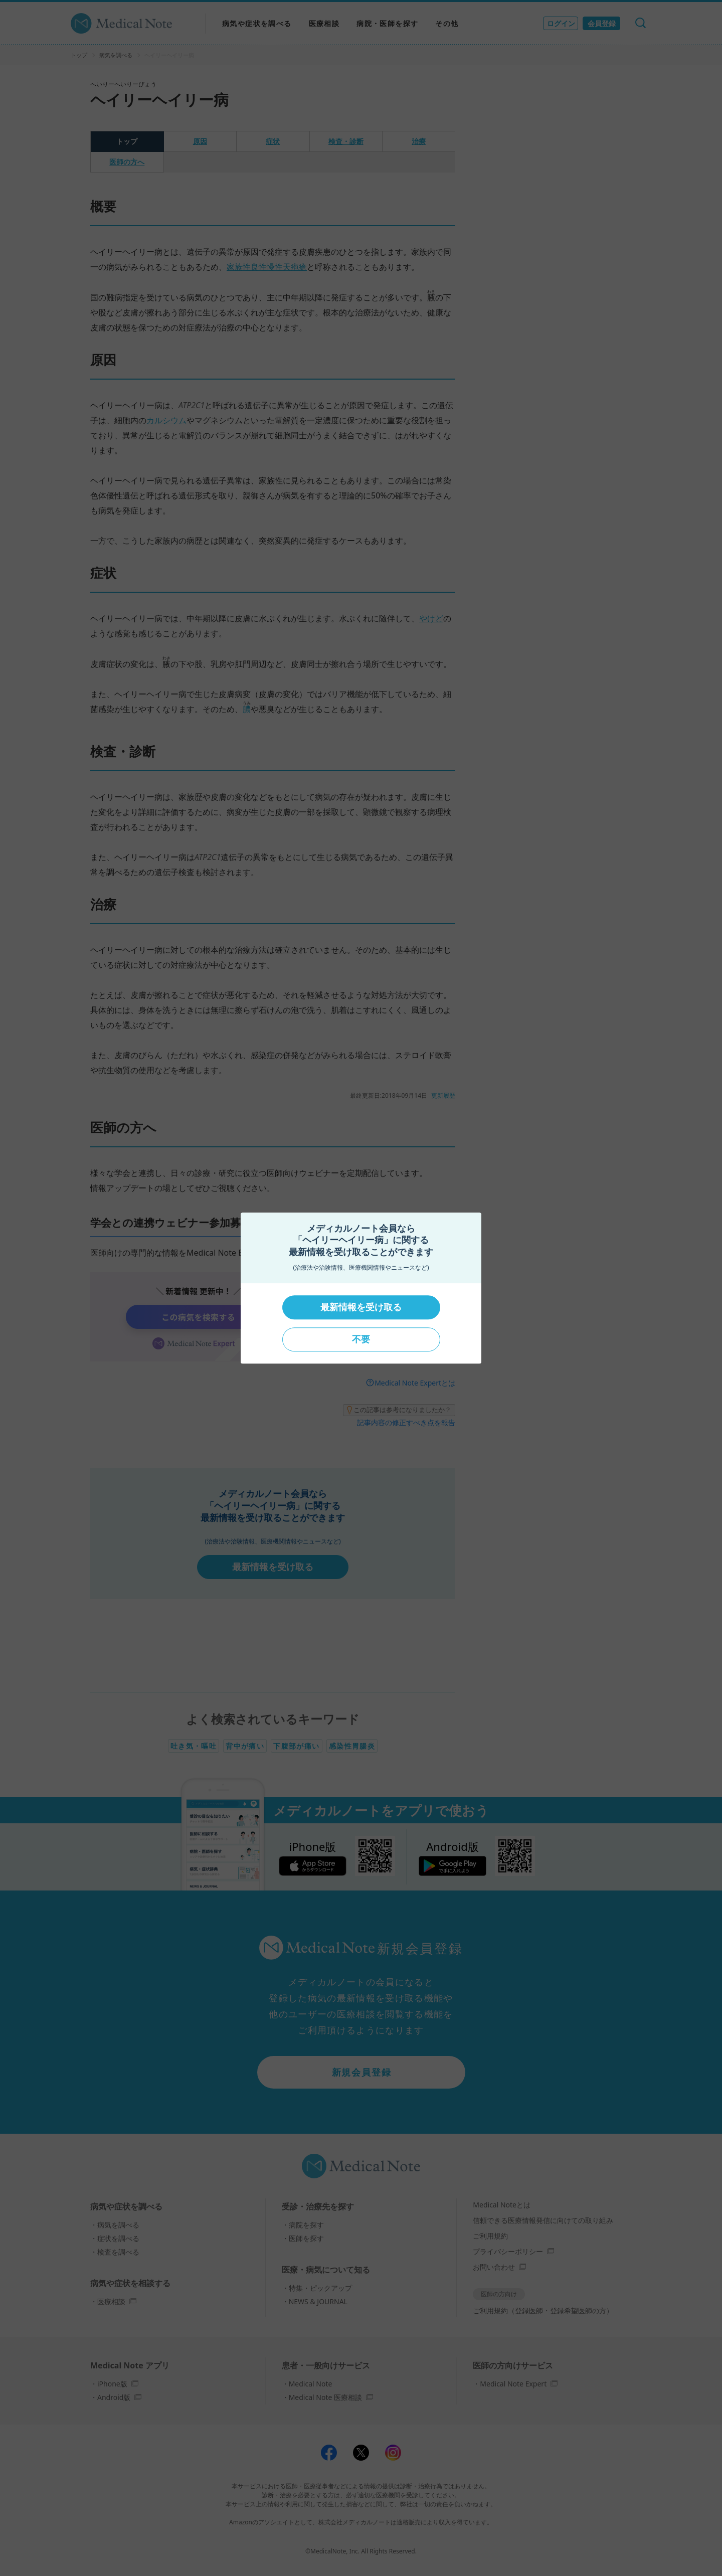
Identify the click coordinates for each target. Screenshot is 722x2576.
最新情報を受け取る (361, 1307)
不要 (361, 1339)
